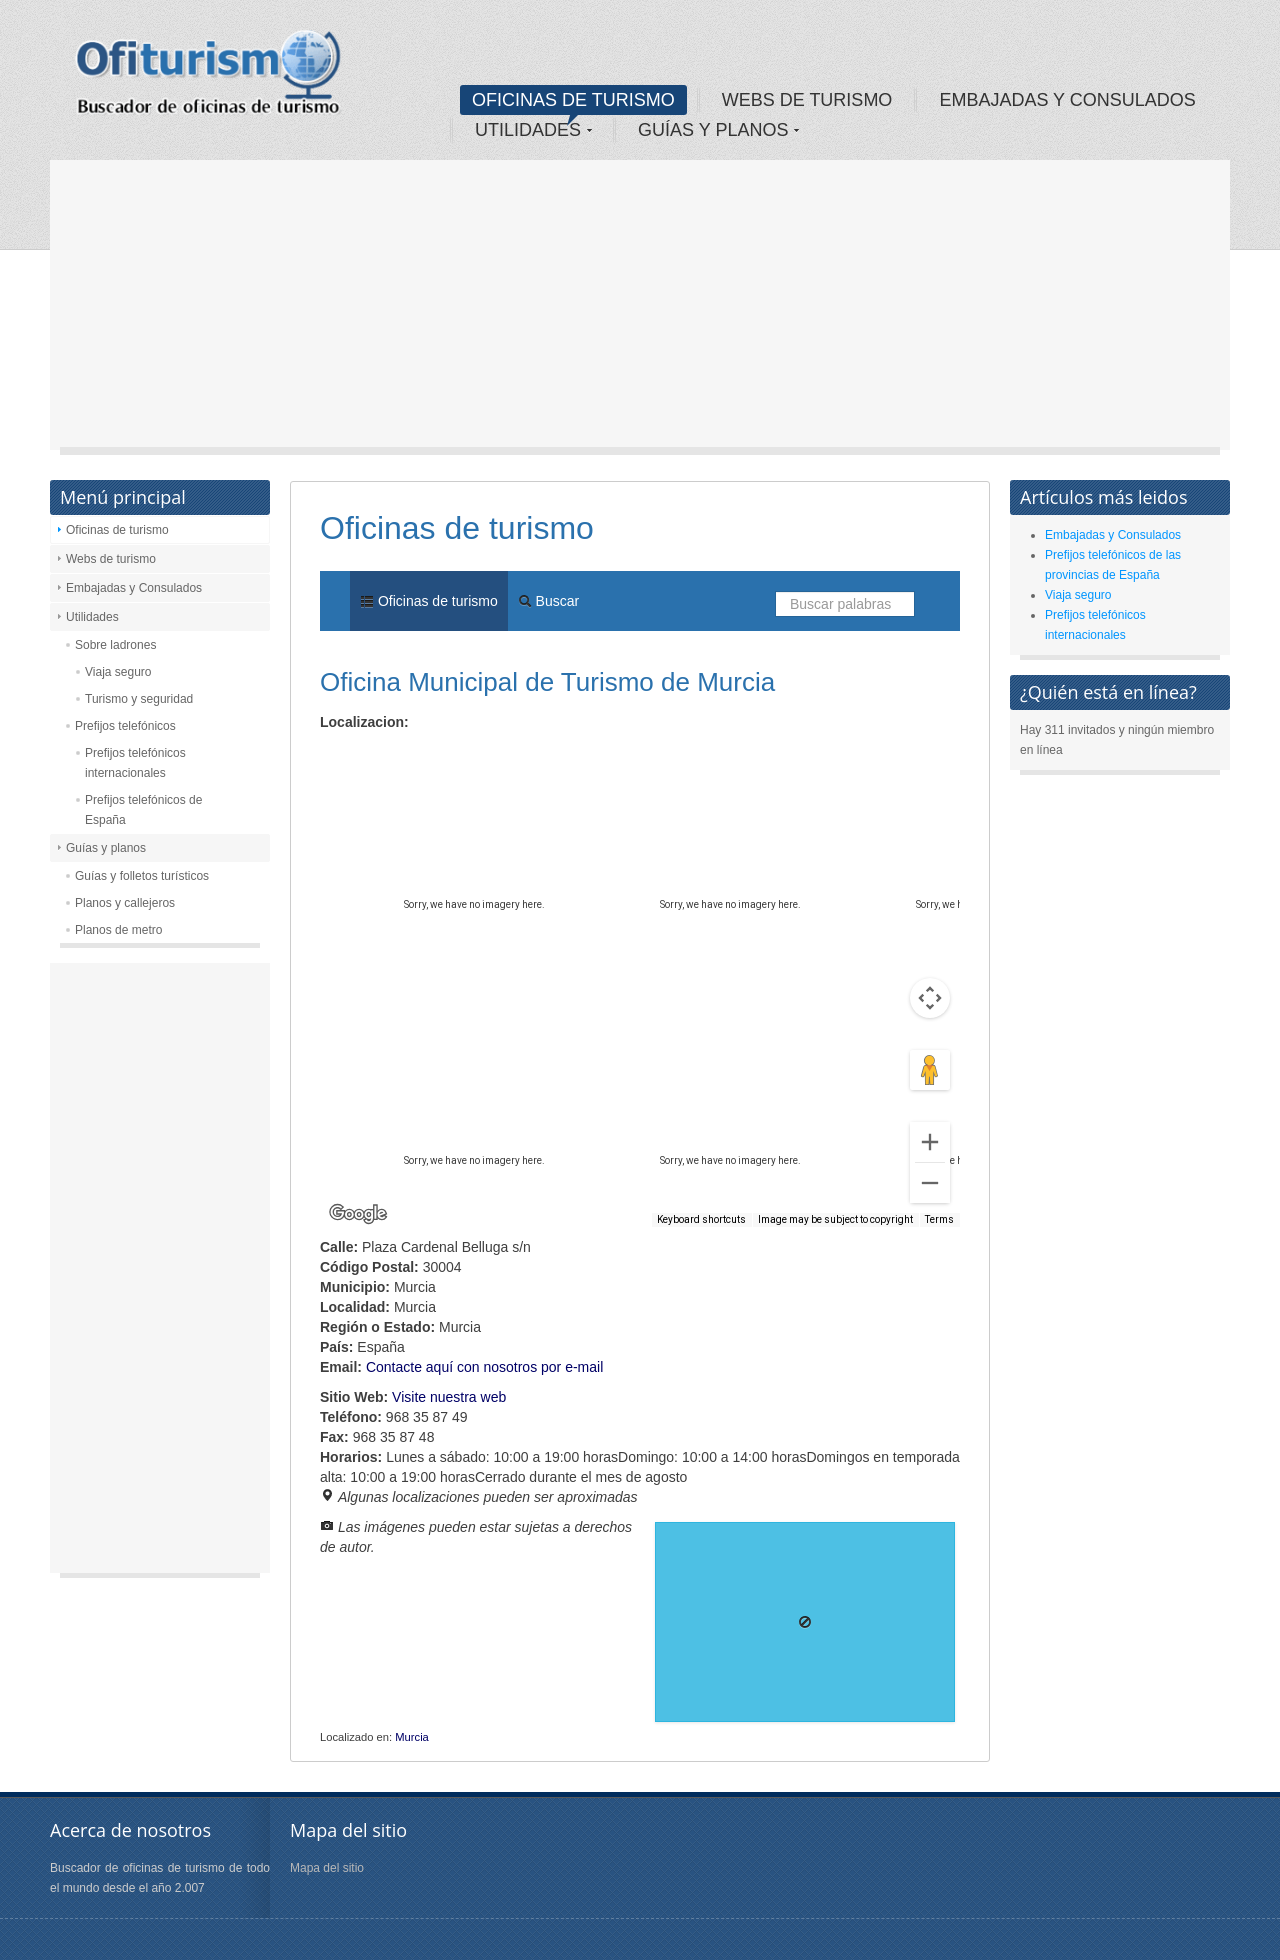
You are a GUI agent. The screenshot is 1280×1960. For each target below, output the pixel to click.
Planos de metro (118, 930)
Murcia (412, 1737)
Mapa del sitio (327, 1868)
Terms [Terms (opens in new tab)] (939, 1219)
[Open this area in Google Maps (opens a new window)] (358, 1214)
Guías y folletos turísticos (142, 876)
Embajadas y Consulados (134, 588)
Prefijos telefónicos (125, 726)
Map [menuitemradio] (364, 756)
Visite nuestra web (449, 1397)
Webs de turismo (111, 559)
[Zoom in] (930, 1142)
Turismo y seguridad (139, 699)
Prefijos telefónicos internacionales (135, 763)
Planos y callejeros (125, 903)
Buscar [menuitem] (548, 601)
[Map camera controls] (930, 998)
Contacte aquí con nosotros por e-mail (484, 1367)
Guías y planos (106, 848)
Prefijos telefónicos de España (143, 810)
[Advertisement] (640, 310)
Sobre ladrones (115, 645)
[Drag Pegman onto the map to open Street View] (930, 1070)
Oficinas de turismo (117, 530)
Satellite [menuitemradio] (448, 756)
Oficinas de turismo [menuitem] (429, 601)
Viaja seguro (118, 672)
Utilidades (92, 617)
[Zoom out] (930, 1183)
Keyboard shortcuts (701, 1219)
